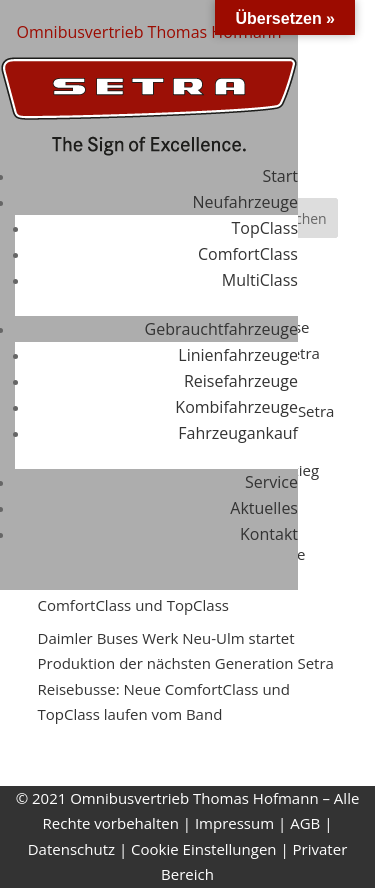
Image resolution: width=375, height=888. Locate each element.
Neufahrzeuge (245, 202)
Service (271, 482)
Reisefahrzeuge (241, 381)
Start (280, 176)
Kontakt (269, 534)
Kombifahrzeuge (236, 407)
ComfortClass (248, 254)
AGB (305, 823)
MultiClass (260, 280)
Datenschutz (71, 849)
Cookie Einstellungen (203, 849)
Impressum (234, 823)
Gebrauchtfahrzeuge (221, 329)
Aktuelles (264, 508)
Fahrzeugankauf (238, 433)
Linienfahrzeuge (238, 355)
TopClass (265, 228)
